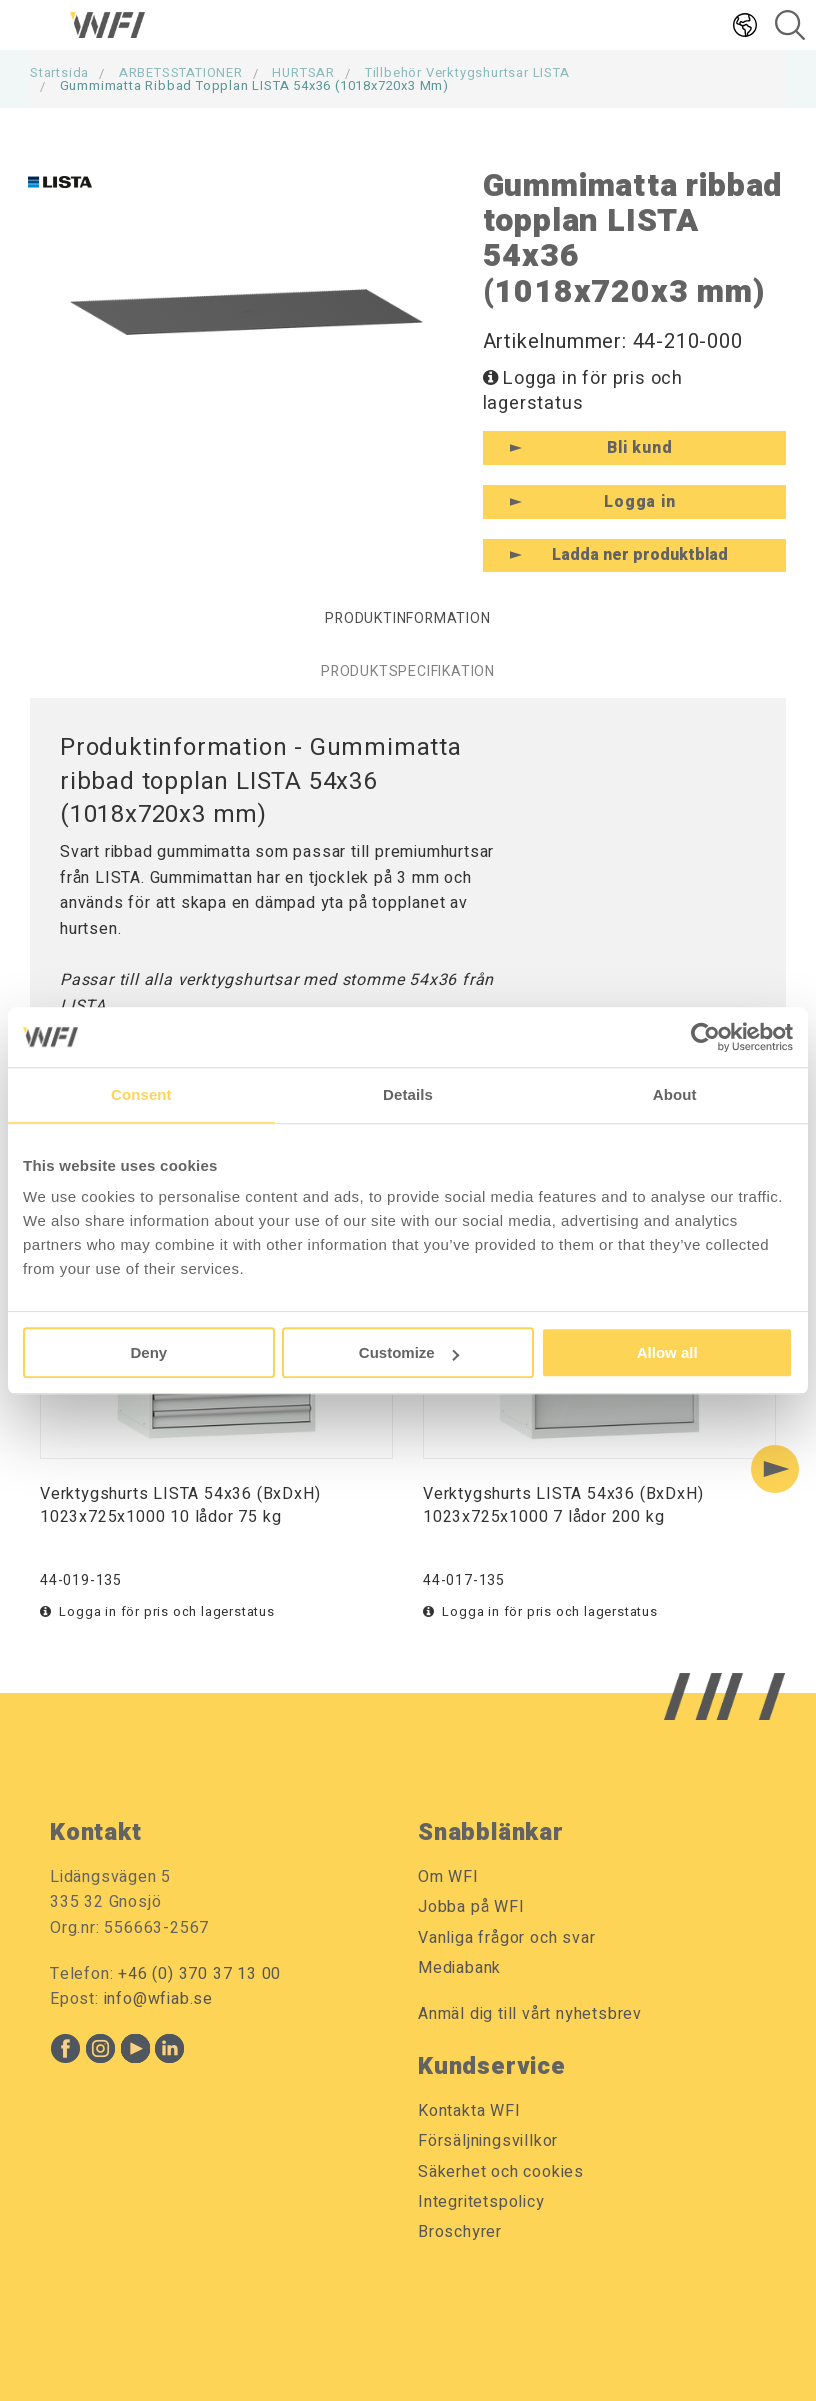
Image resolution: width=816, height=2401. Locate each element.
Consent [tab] (141, 1094)
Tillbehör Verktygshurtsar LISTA (467, 72)
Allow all (667, 1352)
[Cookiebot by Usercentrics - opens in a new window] (705, 1037)
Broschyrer (460, 2232)
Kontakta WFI (469, 2111)
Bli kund (639, 448)
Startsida (59, 72)
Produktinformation (407, 618)
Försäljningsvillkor (488, 2141)
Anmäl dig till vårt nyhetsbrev (530, 2014)
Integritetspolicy (481, 2202)
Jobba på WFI (471, 1907)
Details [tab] (408, 1094)
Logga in (639, 502)
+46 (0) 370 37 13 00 (199, 1974)
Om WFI (448, 1877)
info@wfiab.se (158, 1999)
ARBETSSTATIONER (181, 72)
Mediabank (459, 1968)
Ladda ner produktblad (640, 555)
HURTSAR (303, 72)
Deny (148, 1352)
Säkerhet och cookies (501, 2172)
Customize (409, 1352)
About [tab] (675, 1094)
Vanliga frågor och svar (506, 1938)
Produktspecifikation (408, 671)
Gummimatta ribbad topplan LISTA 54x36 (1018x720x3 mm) (254, 85)
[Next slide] (775, 1469)
